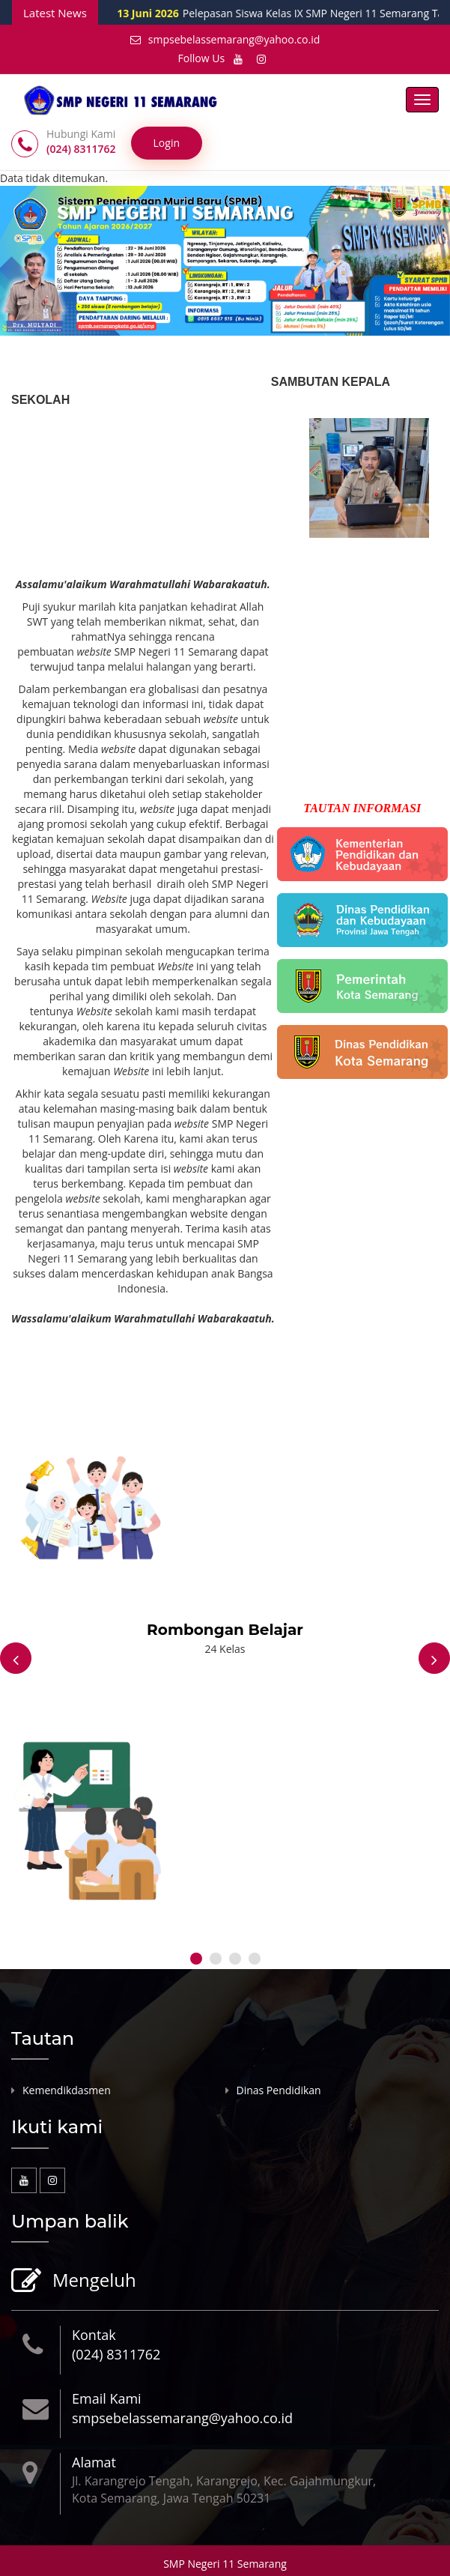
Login (166, 143)
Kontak (94, 2335)
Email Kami (107, 2398)
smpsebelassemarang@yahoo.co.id (225, 39)
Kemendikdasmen (66, 2090)
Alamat (94, 2462)
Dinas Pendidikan (279, 2090)
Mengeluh (92, 2281)
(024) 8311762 (116, 2354)
